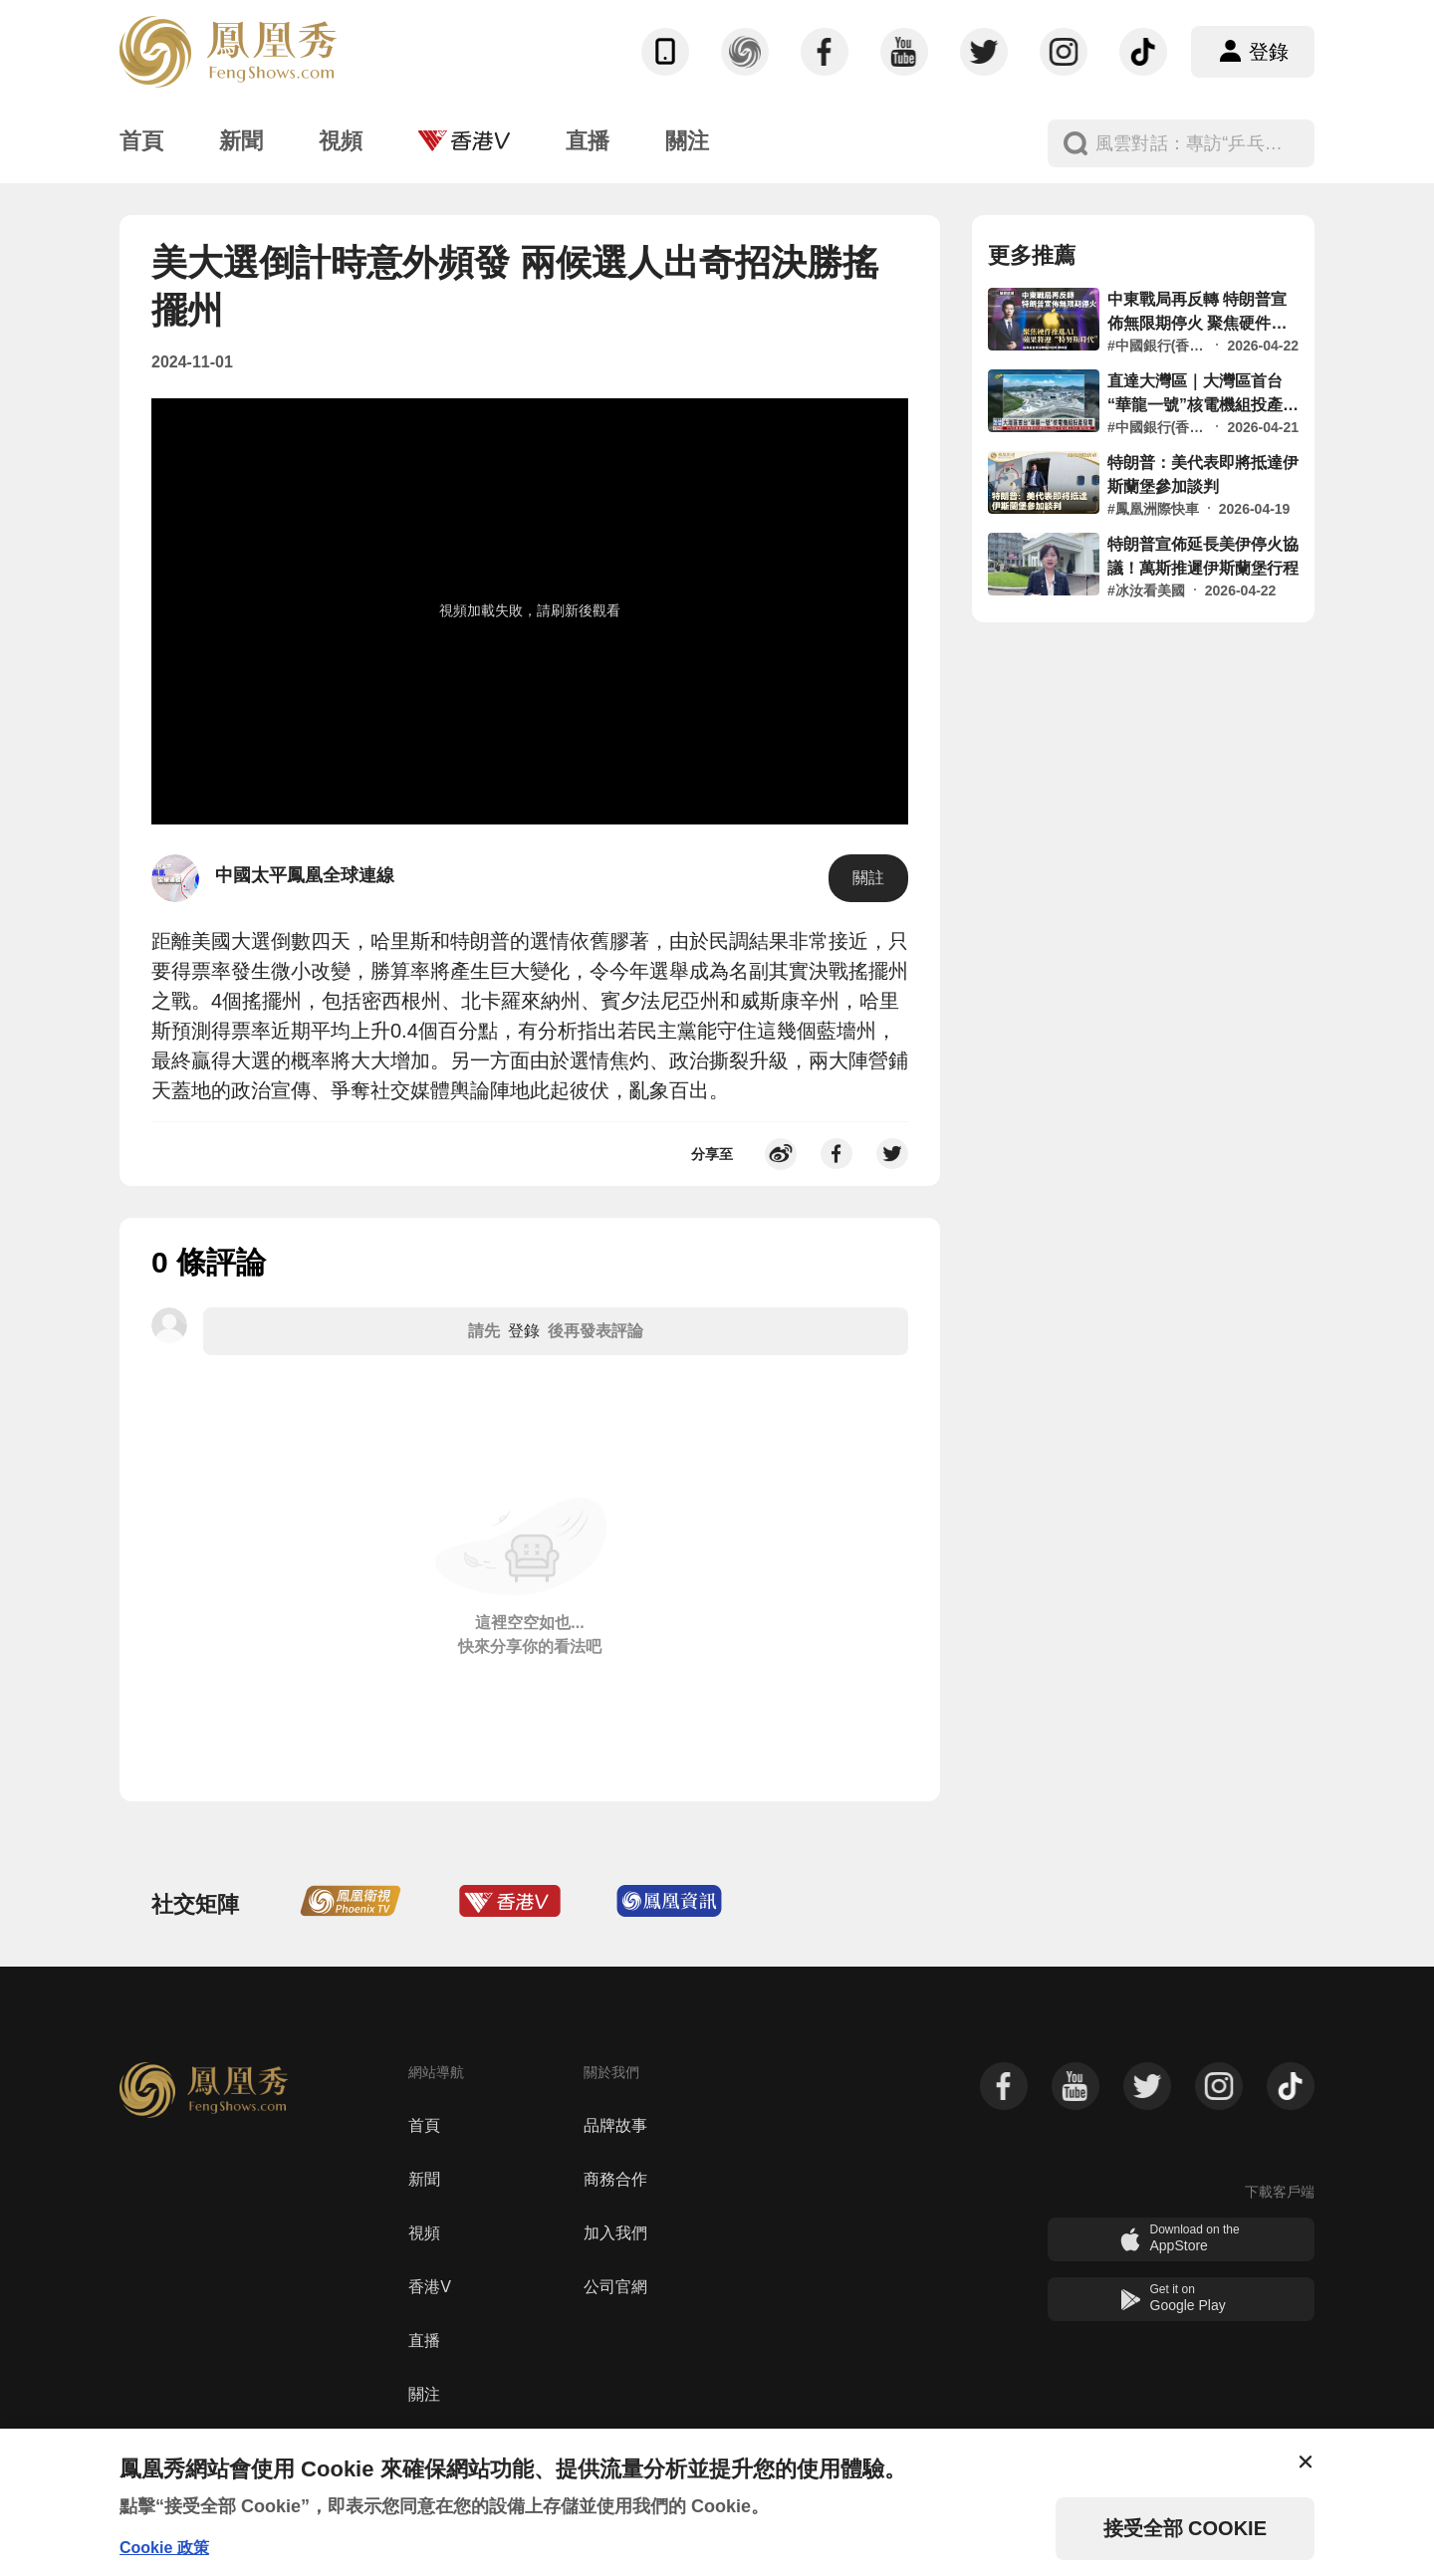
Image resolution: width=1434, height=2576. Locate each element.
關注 (424, 2394)
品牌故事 (615, 2125)
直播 (424, 2340)
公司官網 (615, 2286)
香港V (429, 2286)
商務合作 (615, 2179)
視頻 (424, 2233)
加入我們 (615, 2233)
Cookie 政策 (164, 2547)
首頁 (424, 2125)
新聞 (424, 2179)
